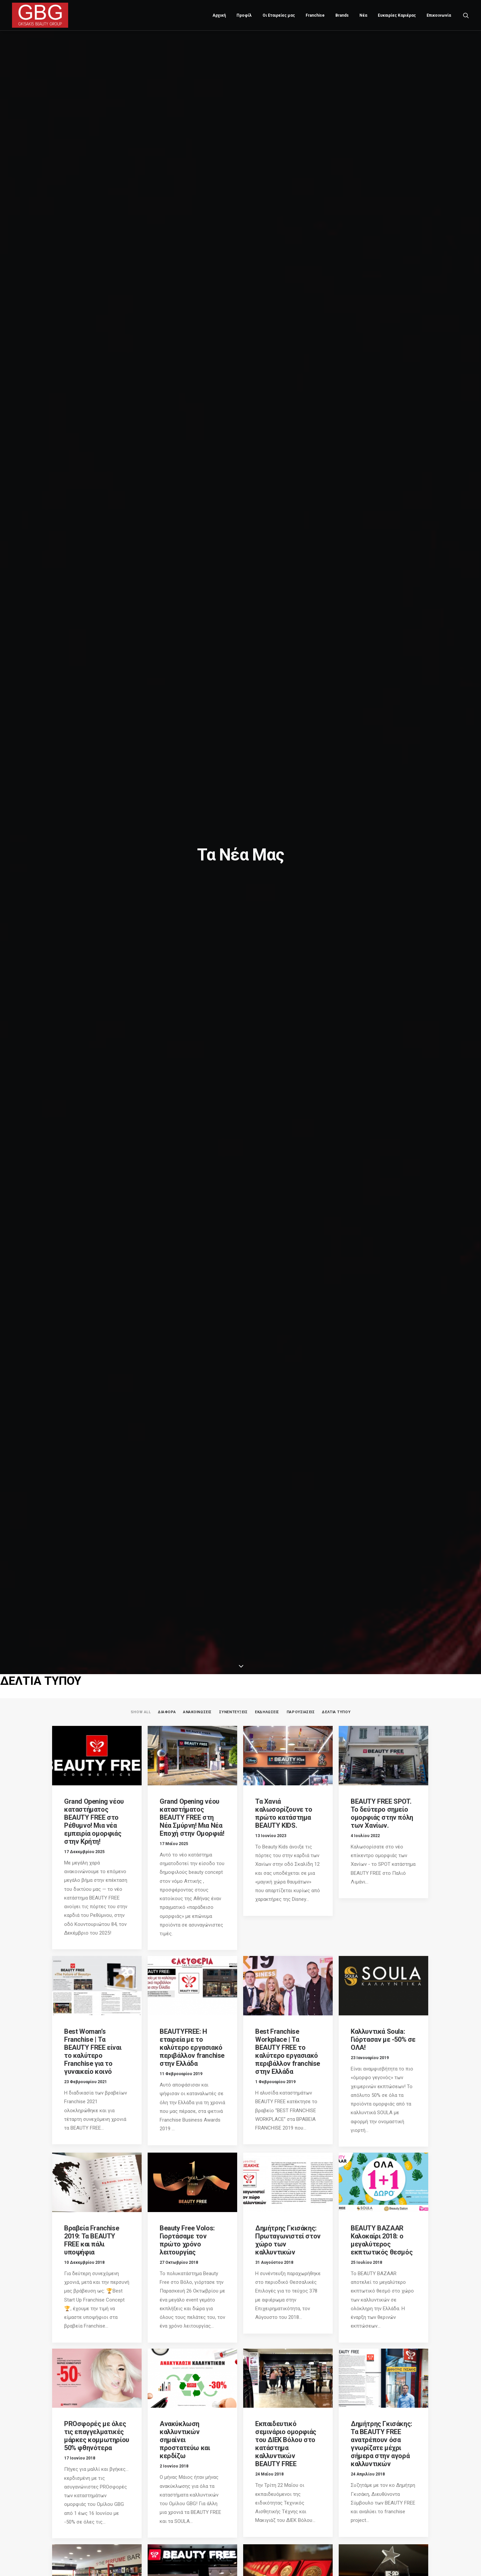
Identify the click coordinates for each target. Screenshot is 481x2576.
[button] (466, 15)
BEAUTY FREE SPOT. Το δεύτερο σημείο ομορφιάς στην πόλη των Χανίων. (382, 1813)
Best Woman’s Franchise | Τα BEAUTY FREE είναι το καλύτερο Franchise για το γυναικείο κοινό (92, 2051)
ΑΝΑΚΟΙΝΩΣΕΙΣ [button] (197, 1712)
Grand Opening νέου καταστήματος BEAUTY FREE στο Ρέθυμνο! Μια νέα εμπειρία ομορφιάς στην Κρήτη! (94, 1821)
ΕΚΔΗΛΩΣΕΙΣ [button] (267, 1712)
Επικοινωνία (439, 15)
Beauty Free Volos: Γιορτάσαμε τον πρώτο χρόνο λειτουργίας (187, 2240)
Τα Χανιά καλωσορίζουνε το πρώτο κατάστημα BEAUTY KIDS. (283, 1813)
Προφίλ (244, 15)
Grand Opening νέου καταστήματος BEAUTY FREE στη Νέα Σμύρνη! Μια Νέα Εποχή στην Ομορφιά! (192, 1817)
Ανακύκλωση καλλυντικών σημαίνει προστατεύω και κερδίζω (185, 2440)
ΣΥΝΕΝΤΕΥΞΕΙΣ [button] (233, 1712)
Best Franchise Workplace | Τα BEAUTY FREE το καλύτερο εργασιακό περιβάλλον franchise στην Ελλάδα (287, 2051)
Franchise (315, 15)
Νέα (363, 15)
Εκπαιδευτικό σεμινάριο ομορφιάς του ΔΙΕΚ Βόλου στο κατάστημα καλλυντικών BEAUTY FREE (285, 2444)
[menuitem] (219, 15)
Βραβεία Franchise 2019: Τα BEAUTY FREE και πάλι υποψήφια (91, 2240)
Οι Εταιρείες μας (279, 15)
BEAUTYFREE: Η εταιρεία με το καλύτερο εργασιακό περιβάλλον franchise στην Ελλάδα (192, 2047)
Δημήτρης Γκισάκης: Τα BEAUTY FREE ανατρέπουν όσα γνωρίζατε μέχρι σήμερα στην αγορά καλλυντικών (381, 2444)
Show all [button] (141, 1712)
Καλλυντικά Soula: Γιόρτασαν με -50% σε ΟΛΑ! (383, 2039)
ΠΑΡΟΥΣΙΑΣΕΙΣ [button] (301, 1712)
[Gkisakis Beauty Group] (40, 15)
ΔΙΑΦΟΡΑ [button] (167, 1712)
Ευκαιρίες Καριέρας (397, 15)
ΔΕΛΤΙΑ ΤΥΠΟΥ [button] (336, 1712)
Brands (342, 15)
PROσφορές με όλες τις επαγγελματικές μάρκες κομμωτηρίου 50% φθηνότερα (96, 2436)
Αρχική (219, 15)
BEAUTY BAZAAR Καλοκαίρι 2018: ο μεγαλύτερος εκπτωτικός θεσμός (382, 2240)
